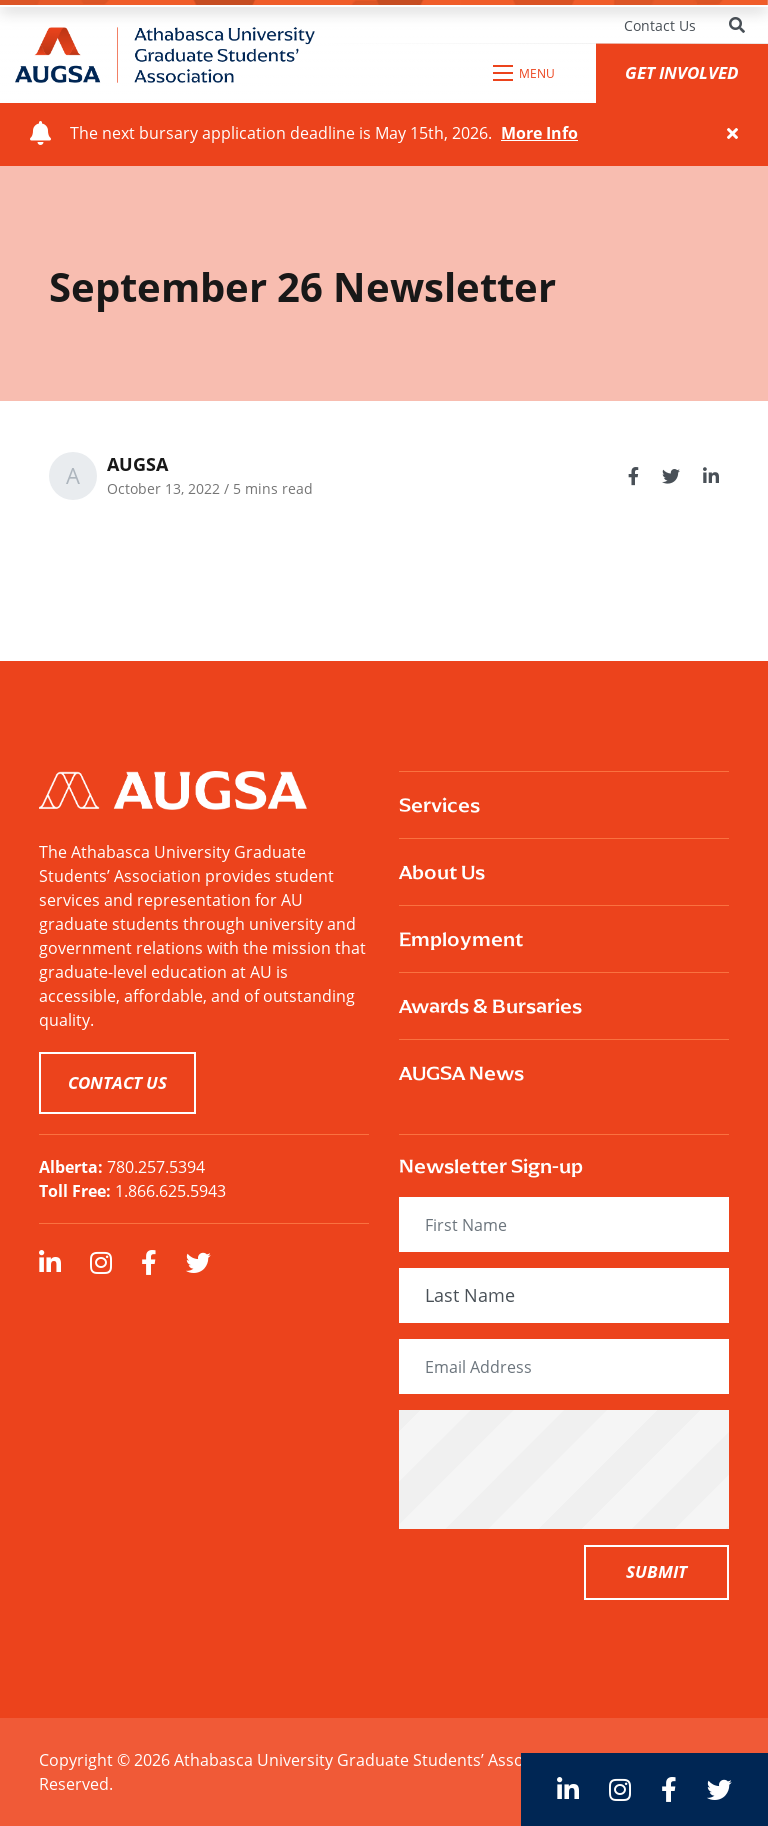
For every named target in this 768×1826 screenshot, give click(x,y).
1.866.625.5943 (170, 1190)
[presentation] (571, 1469)
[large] (50, 1262)
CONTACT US (117, 1082)
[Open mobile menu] (524, 73)
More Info (539, 133)
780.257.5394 (156, 1166)
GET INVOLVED (682, 72)
